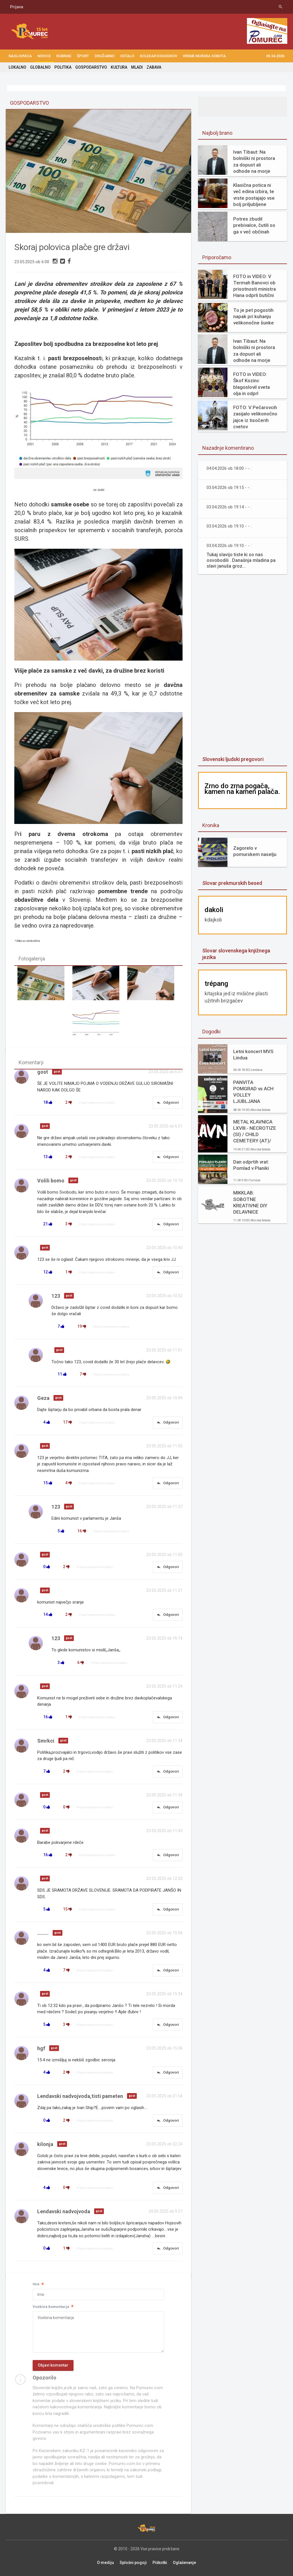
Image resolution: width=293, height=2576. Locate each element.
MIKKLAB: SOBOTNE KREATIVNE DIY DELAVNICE (250, 1202)
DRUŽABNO (104, 56)
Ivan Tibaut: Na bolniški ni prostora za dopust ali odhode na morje (254, 161)
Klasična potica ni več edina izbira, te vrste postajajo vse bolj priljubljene (254, 194)
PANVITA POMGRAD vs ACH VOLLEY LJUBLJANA (253, 1091)
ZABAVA (153, 67)
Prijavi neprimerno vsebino (97, 1102)
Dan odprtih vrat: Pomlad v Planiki (251, 1165)
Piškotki (160, 2562)
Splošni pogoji (133, 2562)
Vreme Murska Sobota (204, 56)
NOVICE (44, 56)
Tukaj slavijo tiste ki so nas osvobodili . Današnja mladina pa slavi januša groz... (241, 560)
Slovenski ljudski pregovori (233, 759)
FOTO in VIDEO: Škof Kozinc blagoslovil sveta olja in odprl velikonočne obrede (255, 383)
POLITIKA (63, 67)
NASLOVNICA (20, 56)
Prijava (16, 7)
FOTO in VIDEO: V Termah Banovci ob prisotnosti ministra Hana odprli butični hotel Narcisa (254, 286)
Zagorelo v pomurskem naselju (254, 851)
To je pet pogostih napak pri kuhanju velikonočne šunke (253, 316)
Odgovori (168, 1102)
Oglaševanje (184, 2562)
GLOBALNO (40, 67)
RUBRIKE (63, 56)
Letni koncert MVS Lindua (253, 1055)
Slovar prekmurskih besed (232, 883)
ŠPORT (83, 56)
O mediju (105, 2562)
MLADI (137, 67)
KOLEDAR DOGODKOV (158, 56)
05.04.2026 (275, 56)
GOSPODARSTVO (91, 67)
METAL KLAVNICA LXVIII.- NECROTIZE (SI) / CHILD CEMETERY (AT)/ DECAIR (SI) (254, 1131)
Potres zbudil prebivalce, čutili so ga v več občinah (254, 225)
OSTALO (127, 56)
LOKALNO (17, 67)
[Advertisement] (243, 666)
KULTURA (119, 67)
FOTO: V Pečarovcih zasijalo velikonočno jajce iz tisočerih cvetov (255, 417)
